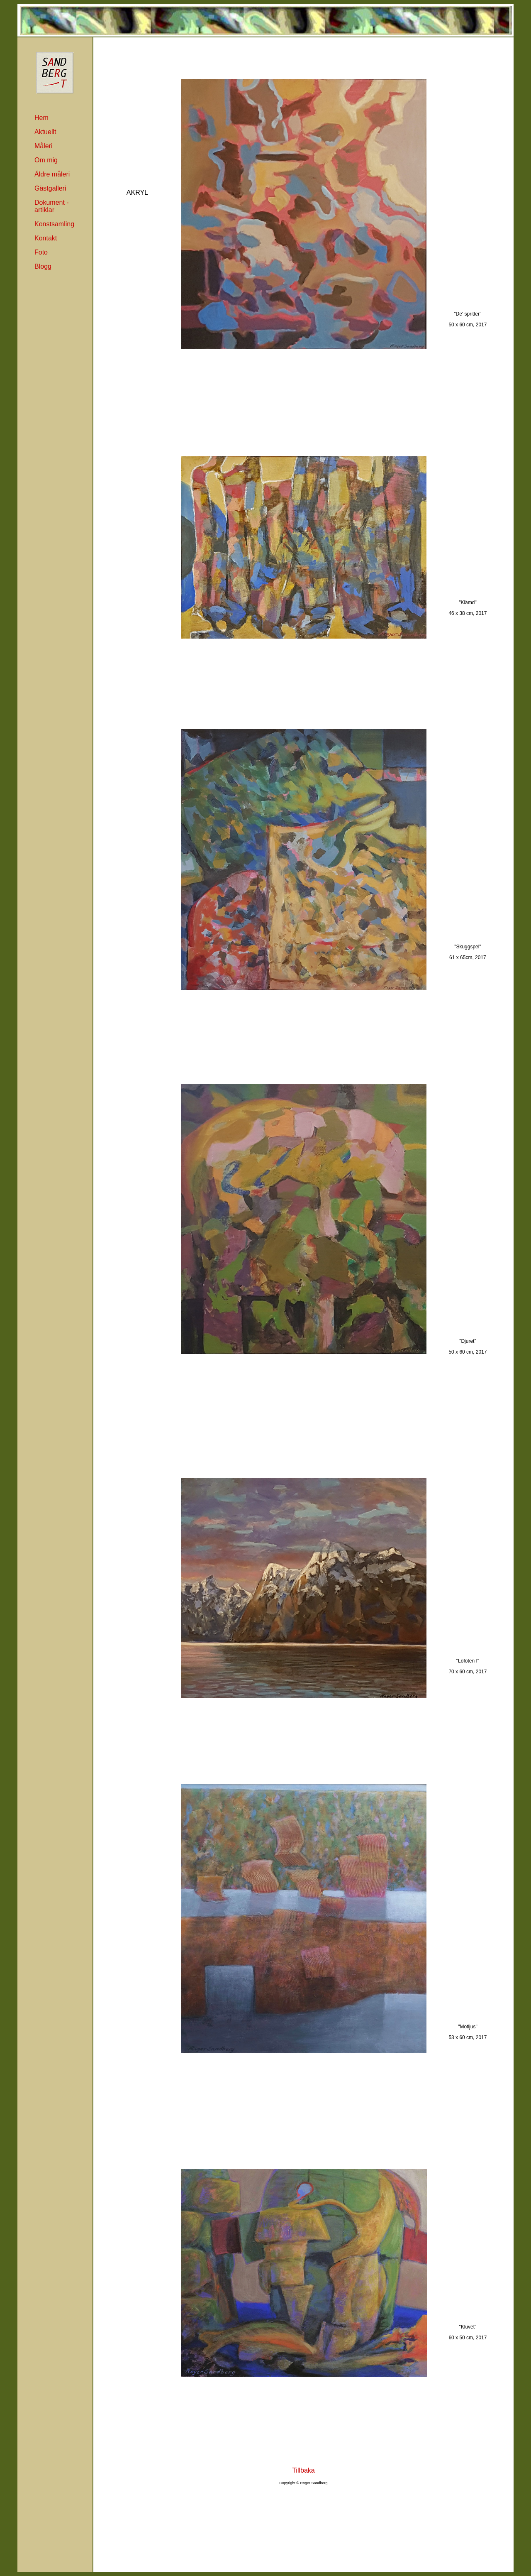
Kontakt (45, 238)
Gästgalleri (50, 188)
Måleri (43, 145)
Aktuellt (45, 131)
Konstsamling (54, 224)
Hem (41, 117)
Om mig (46, 160)
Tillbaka (303, 2470)
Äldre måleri (52, 174)
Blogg (42, 266)
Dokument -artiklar (51, 206)
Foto (41, 252)
